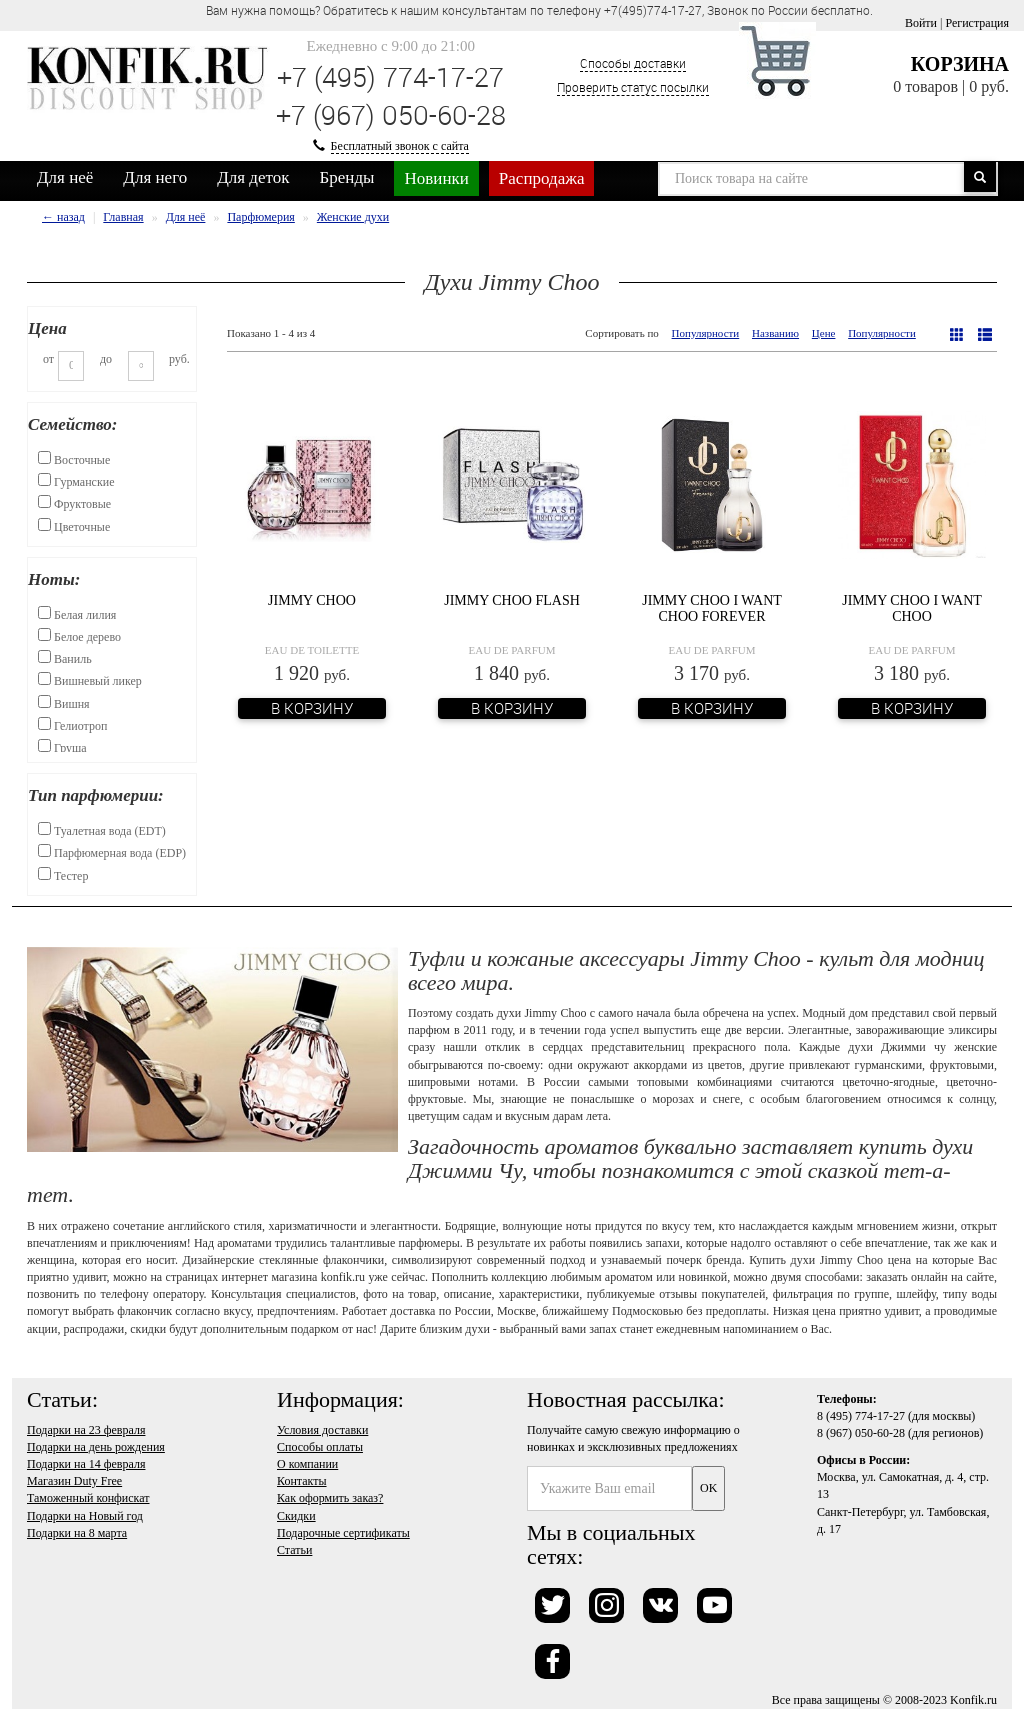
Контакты (302, 1481)
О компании (307, 1464)
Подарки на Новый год (85, 1516)
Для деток (253, 177)
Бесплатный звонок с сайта (400, 146)
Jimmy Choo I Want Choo (912, 608)
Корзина (960, 64)
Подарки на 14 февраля (86, 1464)
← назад (63, 217)
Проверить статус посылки (633, 87)
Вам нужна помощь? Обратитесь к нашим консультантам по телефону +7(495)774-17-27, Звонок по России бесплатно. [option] (539, 10)
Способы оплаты (320, 1447)
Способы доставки (633, 63)
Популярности (706, 333)
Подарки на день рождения (96, 1447)
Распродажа (542, 178)
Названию (775, 333)
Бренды (347, 177)
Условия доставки (322, 1430)
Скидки (296, 1516)
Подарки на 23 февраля (86, 1430)
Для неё (65, 177)
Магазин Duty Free (74, 1481)
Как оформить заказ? (330, 1498)
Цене (824, 333)
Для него (155, 177)
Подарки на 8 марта (77, 1533)
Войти (921, 23)
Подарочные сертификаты (343, 1533)
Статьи (294, 1550)
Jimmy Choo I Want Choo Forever (712, 608)
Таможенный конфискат (88, 1498)
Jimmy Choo (312, 600)
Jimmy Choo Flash (512, 600)
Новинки (436, 178)
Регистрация (977, 23)
